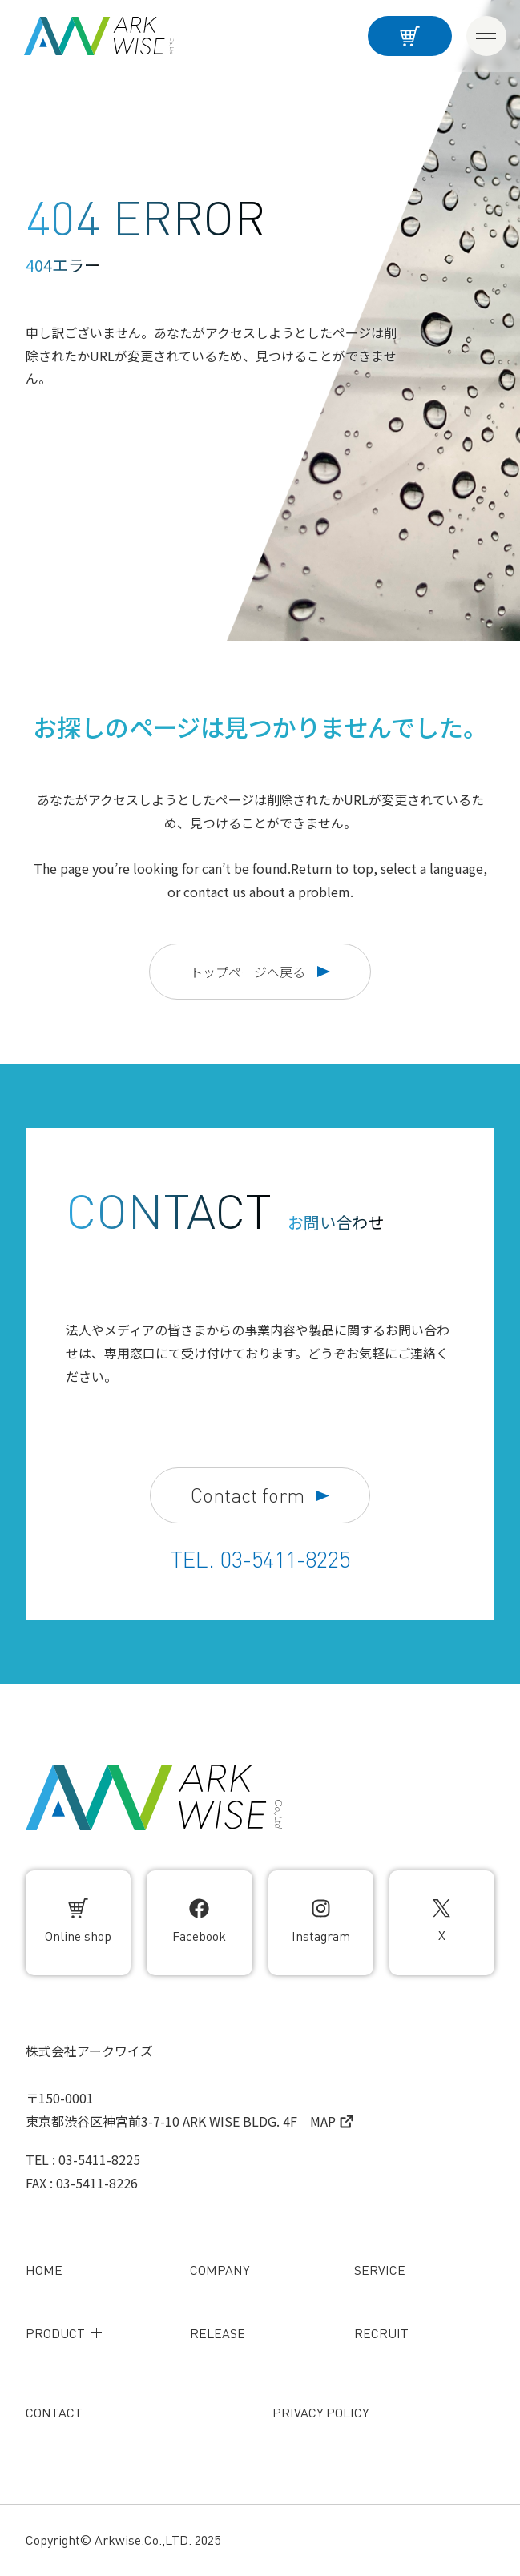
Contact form (260, 1495)
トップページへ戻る (260, 971)
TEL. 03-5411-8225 (260, 1559)
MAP (331, 2121)
